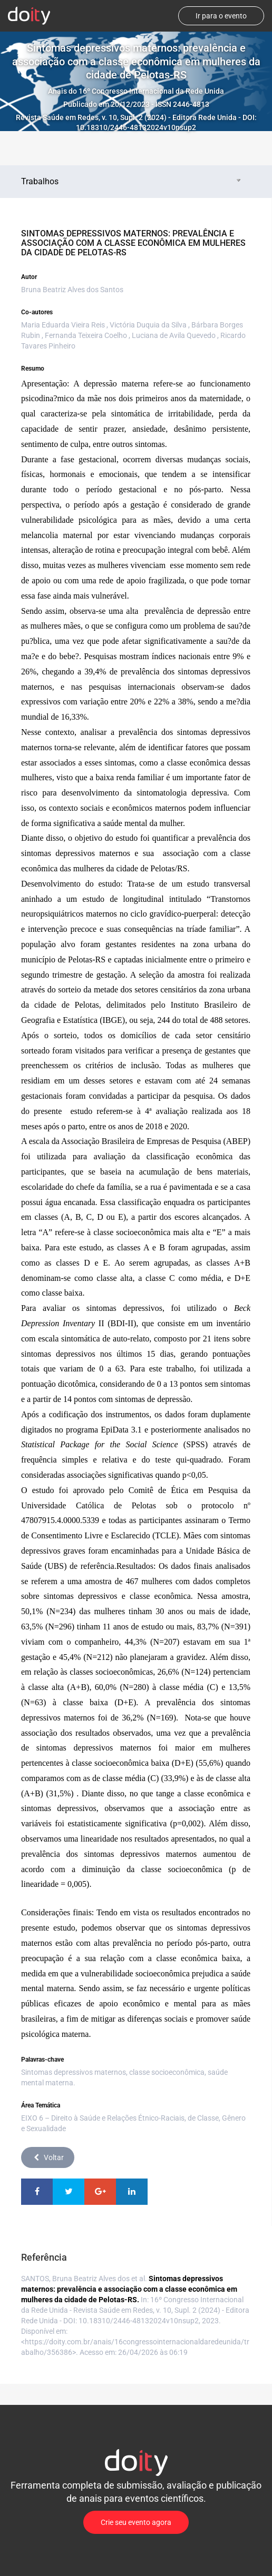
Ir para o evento (221, 16)
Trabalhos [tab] (132, 181)
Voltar (48, 2157)
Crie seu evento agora (136, 2522)
